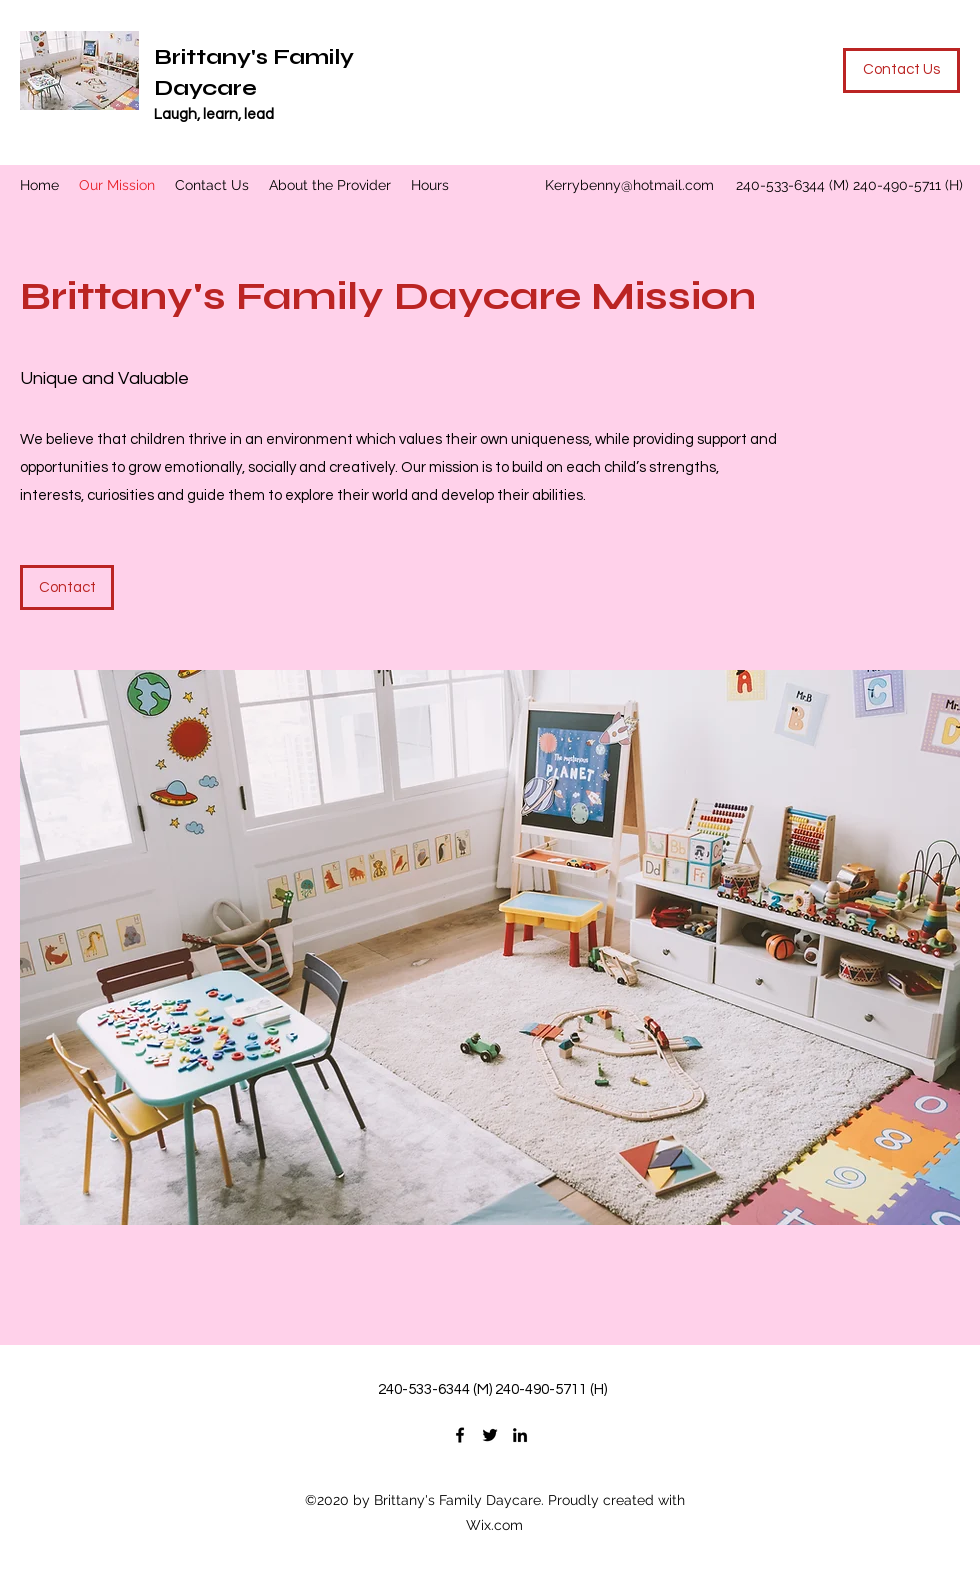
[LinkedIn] (520, 1435)
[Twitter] (490, 1435)
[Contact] (67, 587)
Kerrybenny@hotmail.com (629, 185)
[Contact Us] (901, 70)
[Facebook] (460, 1435)
